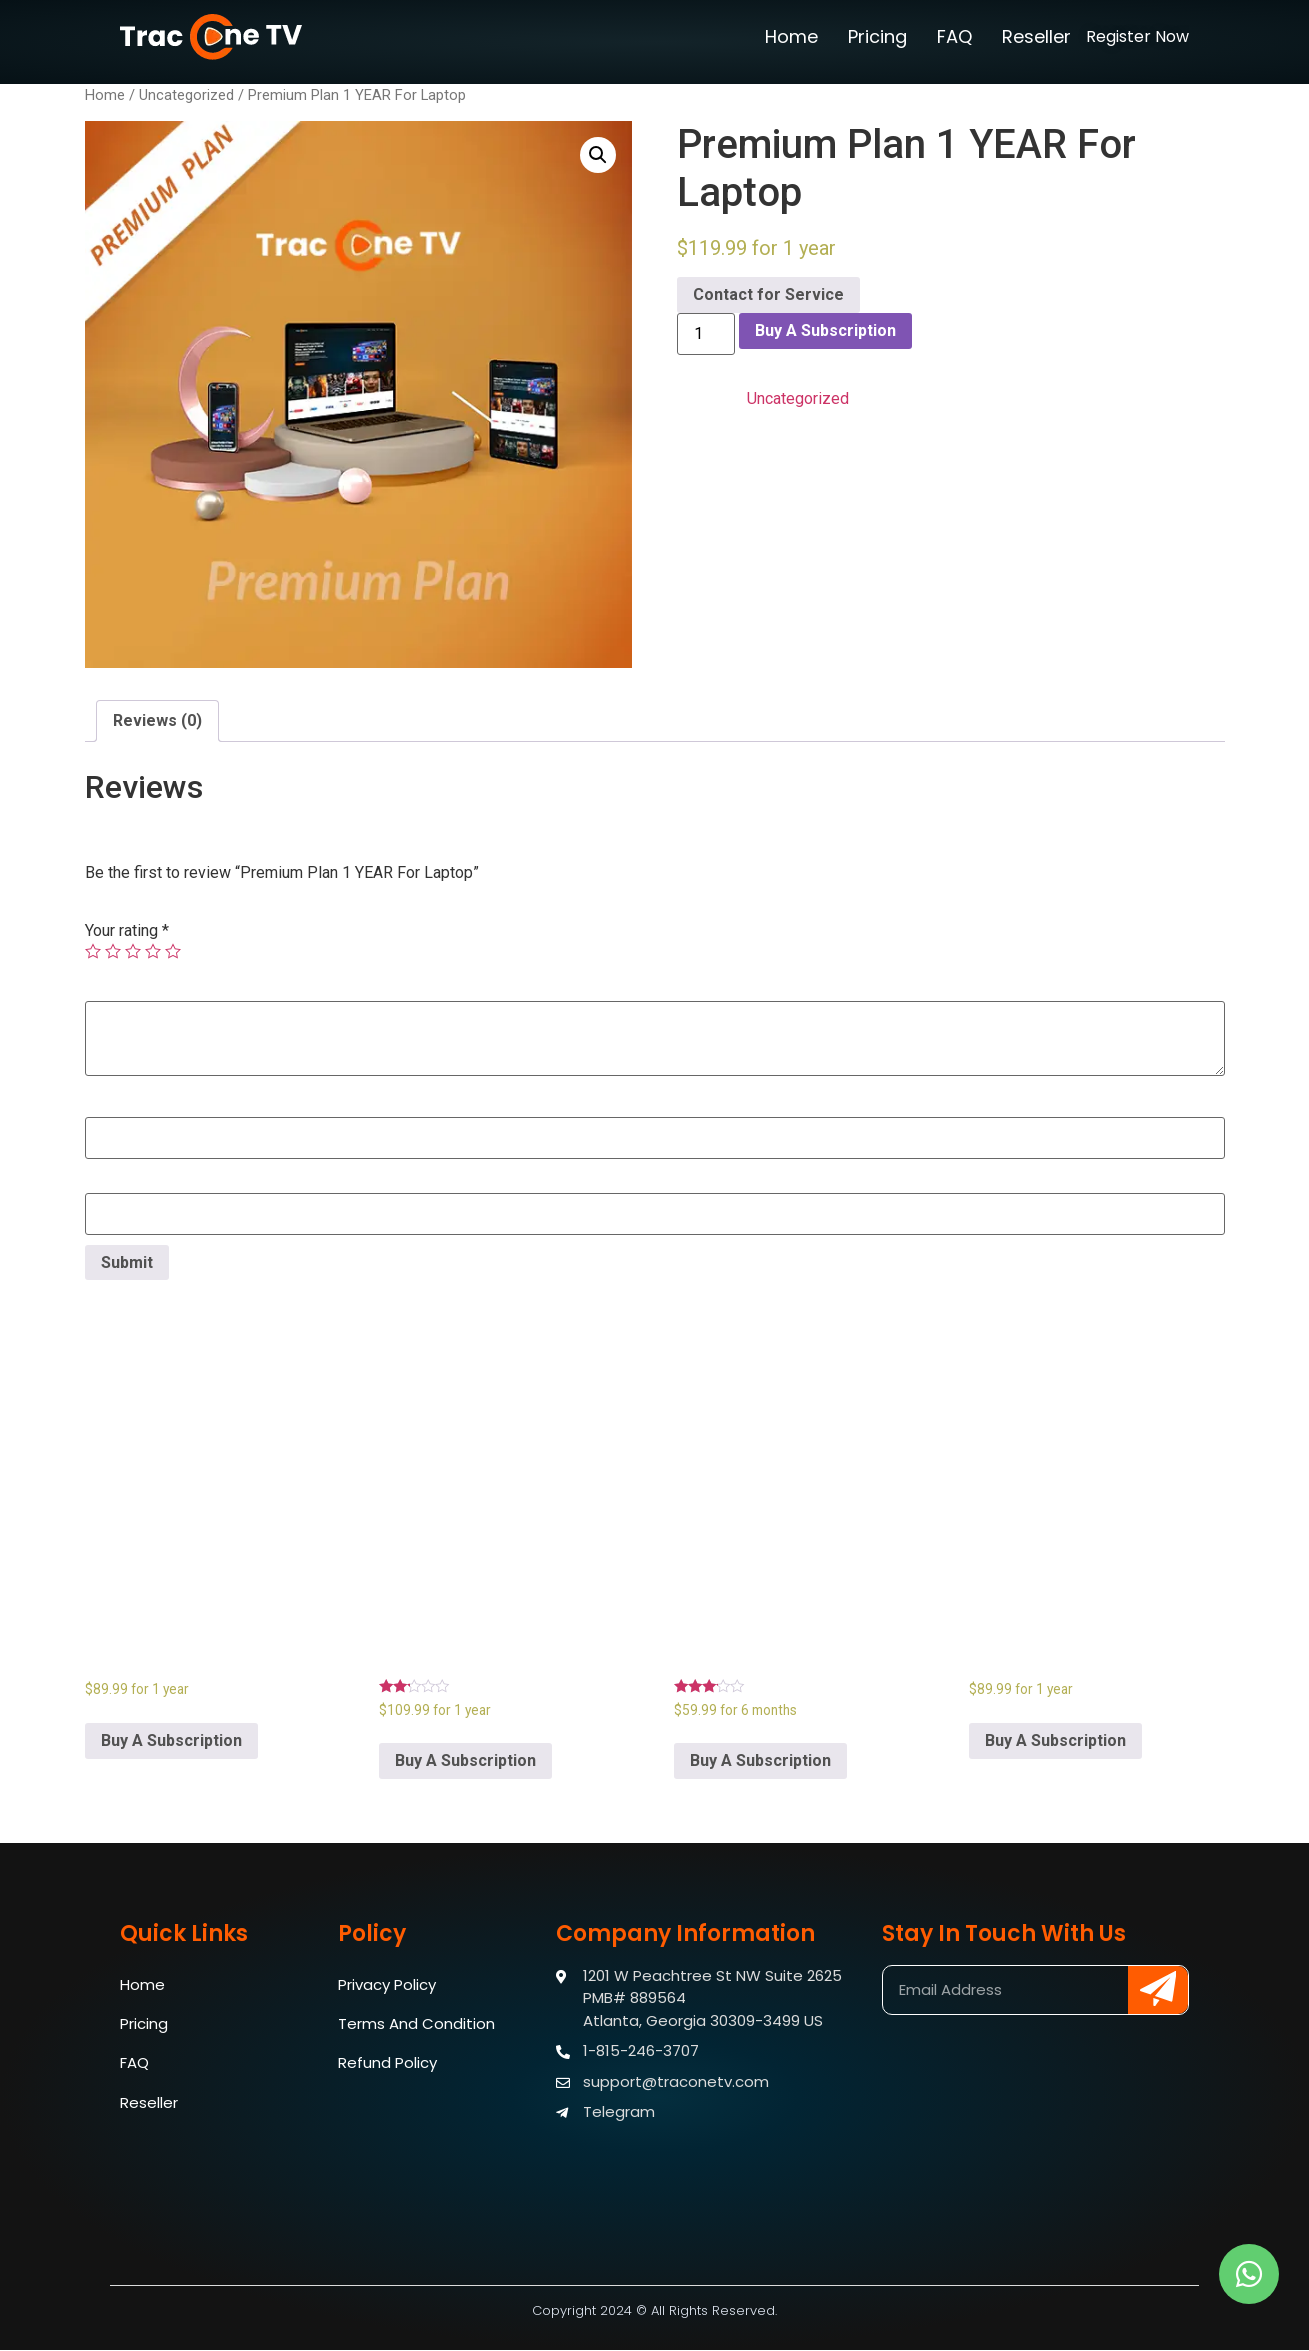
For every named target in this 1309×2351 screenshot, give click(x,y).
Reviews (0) (157, 720)
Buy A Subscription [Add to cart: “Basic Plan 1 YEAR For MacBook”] (171, 1740)
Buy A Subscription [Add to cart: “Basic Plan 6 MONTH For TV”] (760, 1760)
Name (105, 1105)
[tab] (157, 721)
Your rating (127, 931)
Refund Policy (387, 2064)
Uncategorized (186, 95)
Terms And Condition (416, 2024)
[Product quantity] (706, 334)
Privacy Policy (387, 1984)
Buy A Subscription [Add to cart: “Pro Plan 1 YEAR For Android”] (465, 1760)
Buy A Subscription (825, 330)
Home (791, 36)
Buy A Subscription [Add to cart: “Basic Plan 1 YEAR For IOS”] (1055, 1740)
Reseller (1036, 36)
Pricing (877, 36)
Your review (131, 989)
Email (104, 1181)
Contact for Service (768, 294)
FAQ (954, 36)
